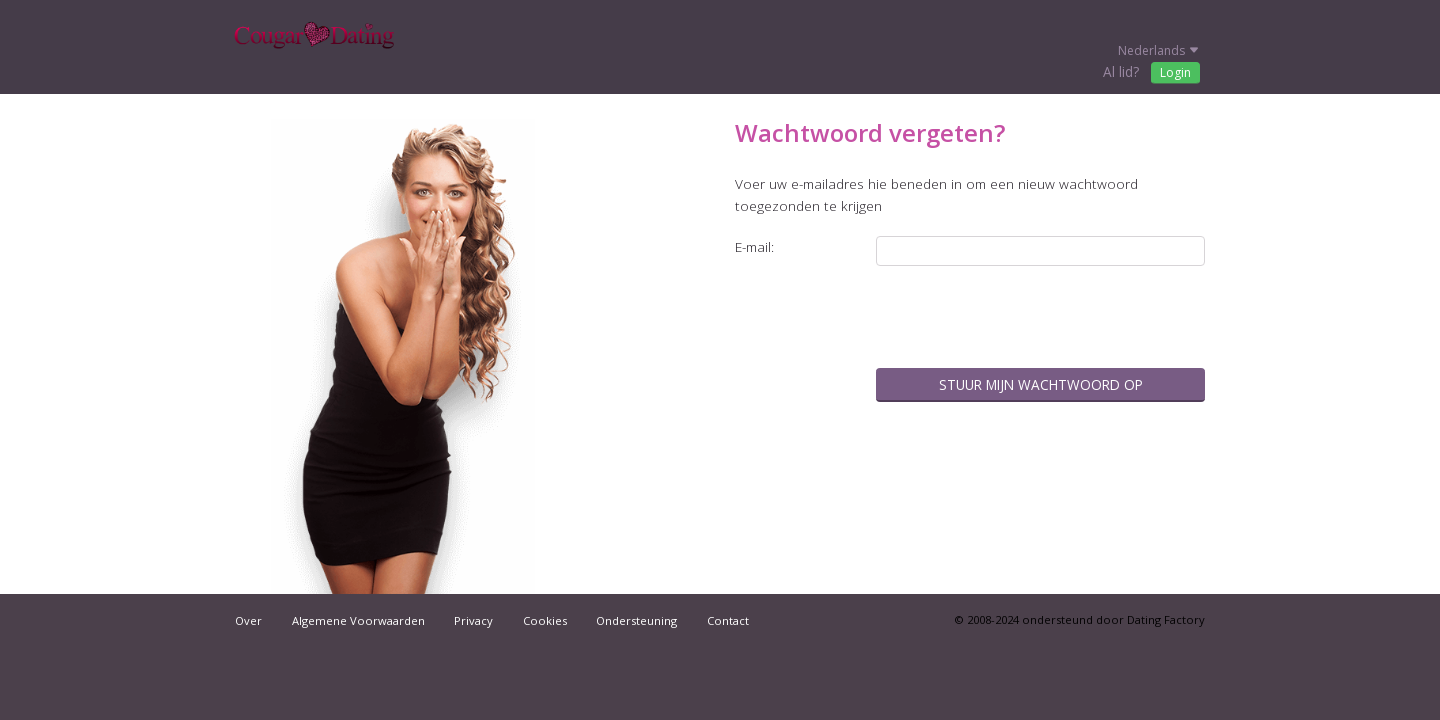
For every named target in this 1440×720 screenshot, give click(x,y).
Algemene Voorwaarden (358, 620)
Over (248, 620)
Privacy (473, 620)
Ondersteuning (636, 620)
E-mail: (754, 246)
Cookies (545, 620)
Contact (728, 620)
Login (1175, 72)
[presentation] (1053, 319)
